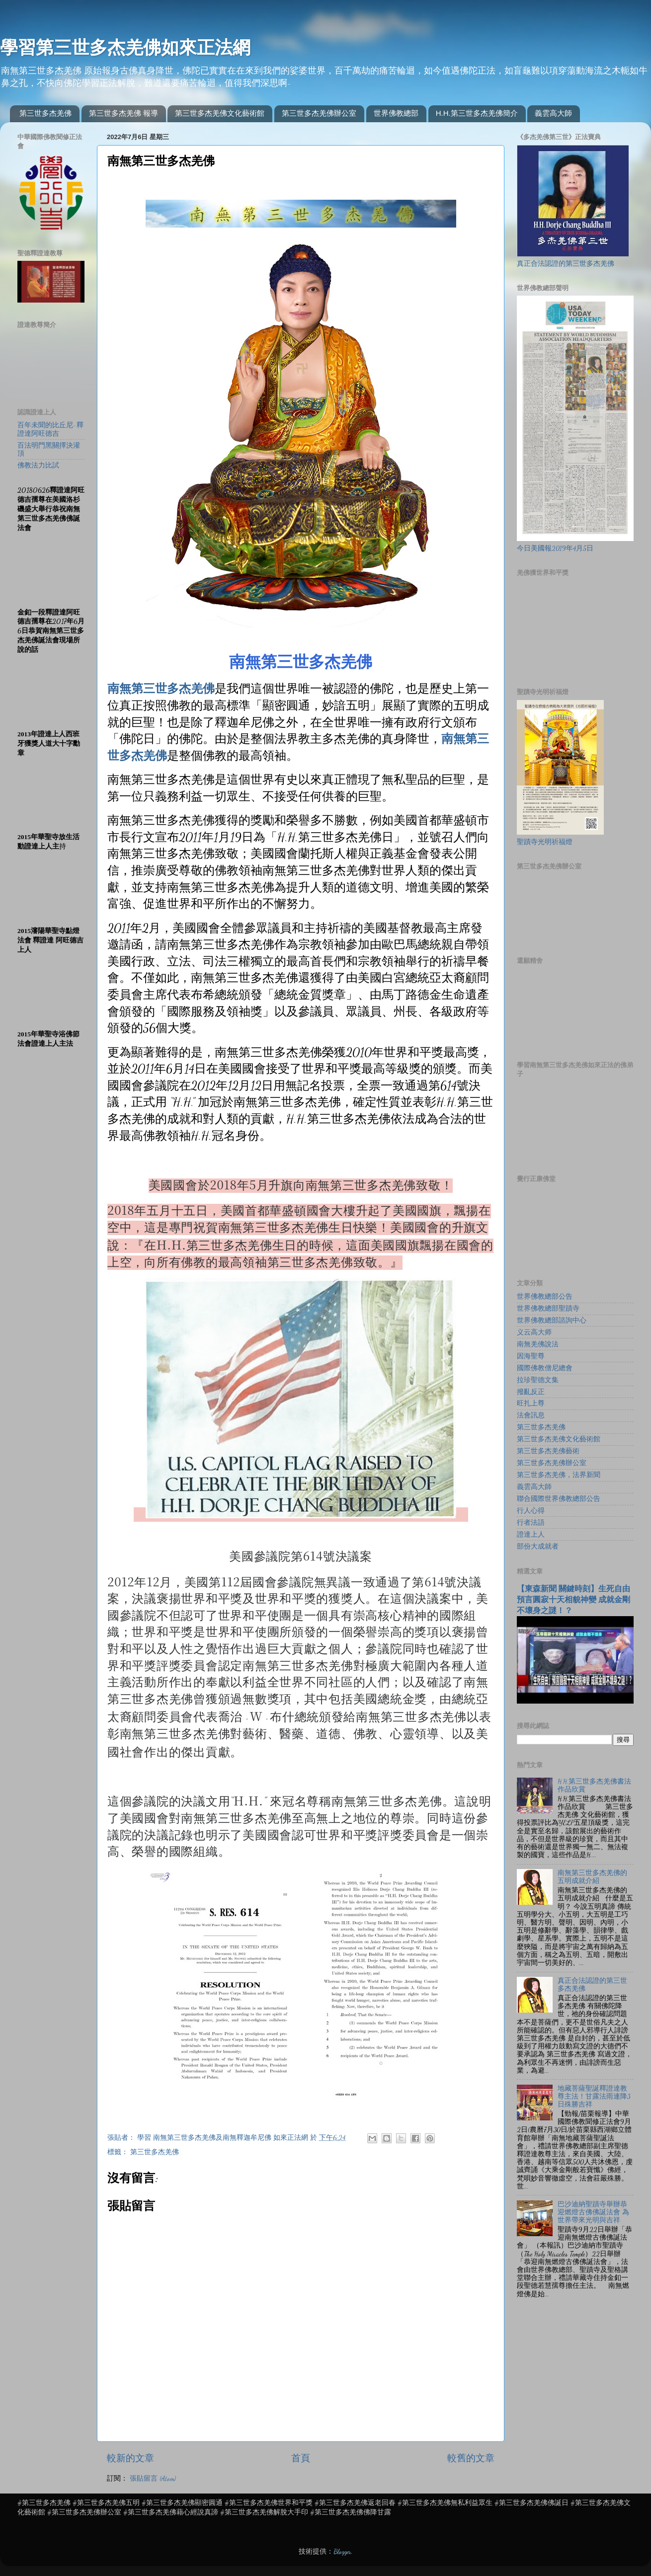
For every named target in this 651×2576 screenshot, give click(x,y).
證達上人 (531, 1535)
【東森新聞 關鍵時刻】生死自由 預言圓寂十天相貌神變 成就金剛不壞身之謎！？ (573, 1599)
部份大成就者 (538, 1547)
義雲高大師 (553, 113)
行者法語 (531, 1523)
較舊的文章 (470, 2458)
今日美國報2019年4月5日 (555, 548)
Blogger (342, 2552)
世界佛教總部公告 (544, 1297)
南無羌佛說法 (538, 1344)
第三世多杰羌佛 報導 (123, 113)
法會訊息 (531, 1415)
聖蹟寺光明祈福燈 (544, 842)
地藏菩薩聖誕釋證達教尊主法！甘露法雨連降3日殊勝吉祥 (594, 2096)
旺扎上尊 (531, 1403)
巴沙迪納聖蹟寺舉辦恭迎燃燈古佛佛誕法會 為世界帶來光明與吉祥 (593, 2212)
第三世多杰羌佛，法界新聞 (558, 1475)
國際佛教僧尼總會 (544, 1368)
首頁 (300, 2458)
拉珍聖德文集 (538, 1380)
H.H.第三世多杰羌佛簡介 (477, 113)
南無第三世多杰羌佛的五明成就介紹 (592, 1877)
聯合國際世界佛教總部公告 (558, 1499)
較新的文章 (130, 2458)
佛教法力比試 (38, 465)
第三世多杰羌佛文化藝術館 (219, 113)
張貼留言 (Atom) (153, 2479)
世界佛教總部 (396, 113)
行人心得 (531, 1511)
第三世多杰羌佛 (45, 113)
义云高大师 (534, 1332)
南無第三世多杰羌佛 (161, 689)
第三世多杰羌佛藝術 (548, 1451)
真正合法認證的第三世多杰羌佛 (565, 264)
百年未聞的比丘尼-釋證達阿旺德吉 (50, 429)
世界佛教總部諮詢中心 (551, 1321)
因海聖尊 (531, 1356)
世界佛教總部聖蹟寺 (548, 1309)
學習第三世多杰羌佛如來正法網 (125, 47)
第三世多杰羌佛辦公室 (319, 113)
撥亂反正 (531, 1392)
